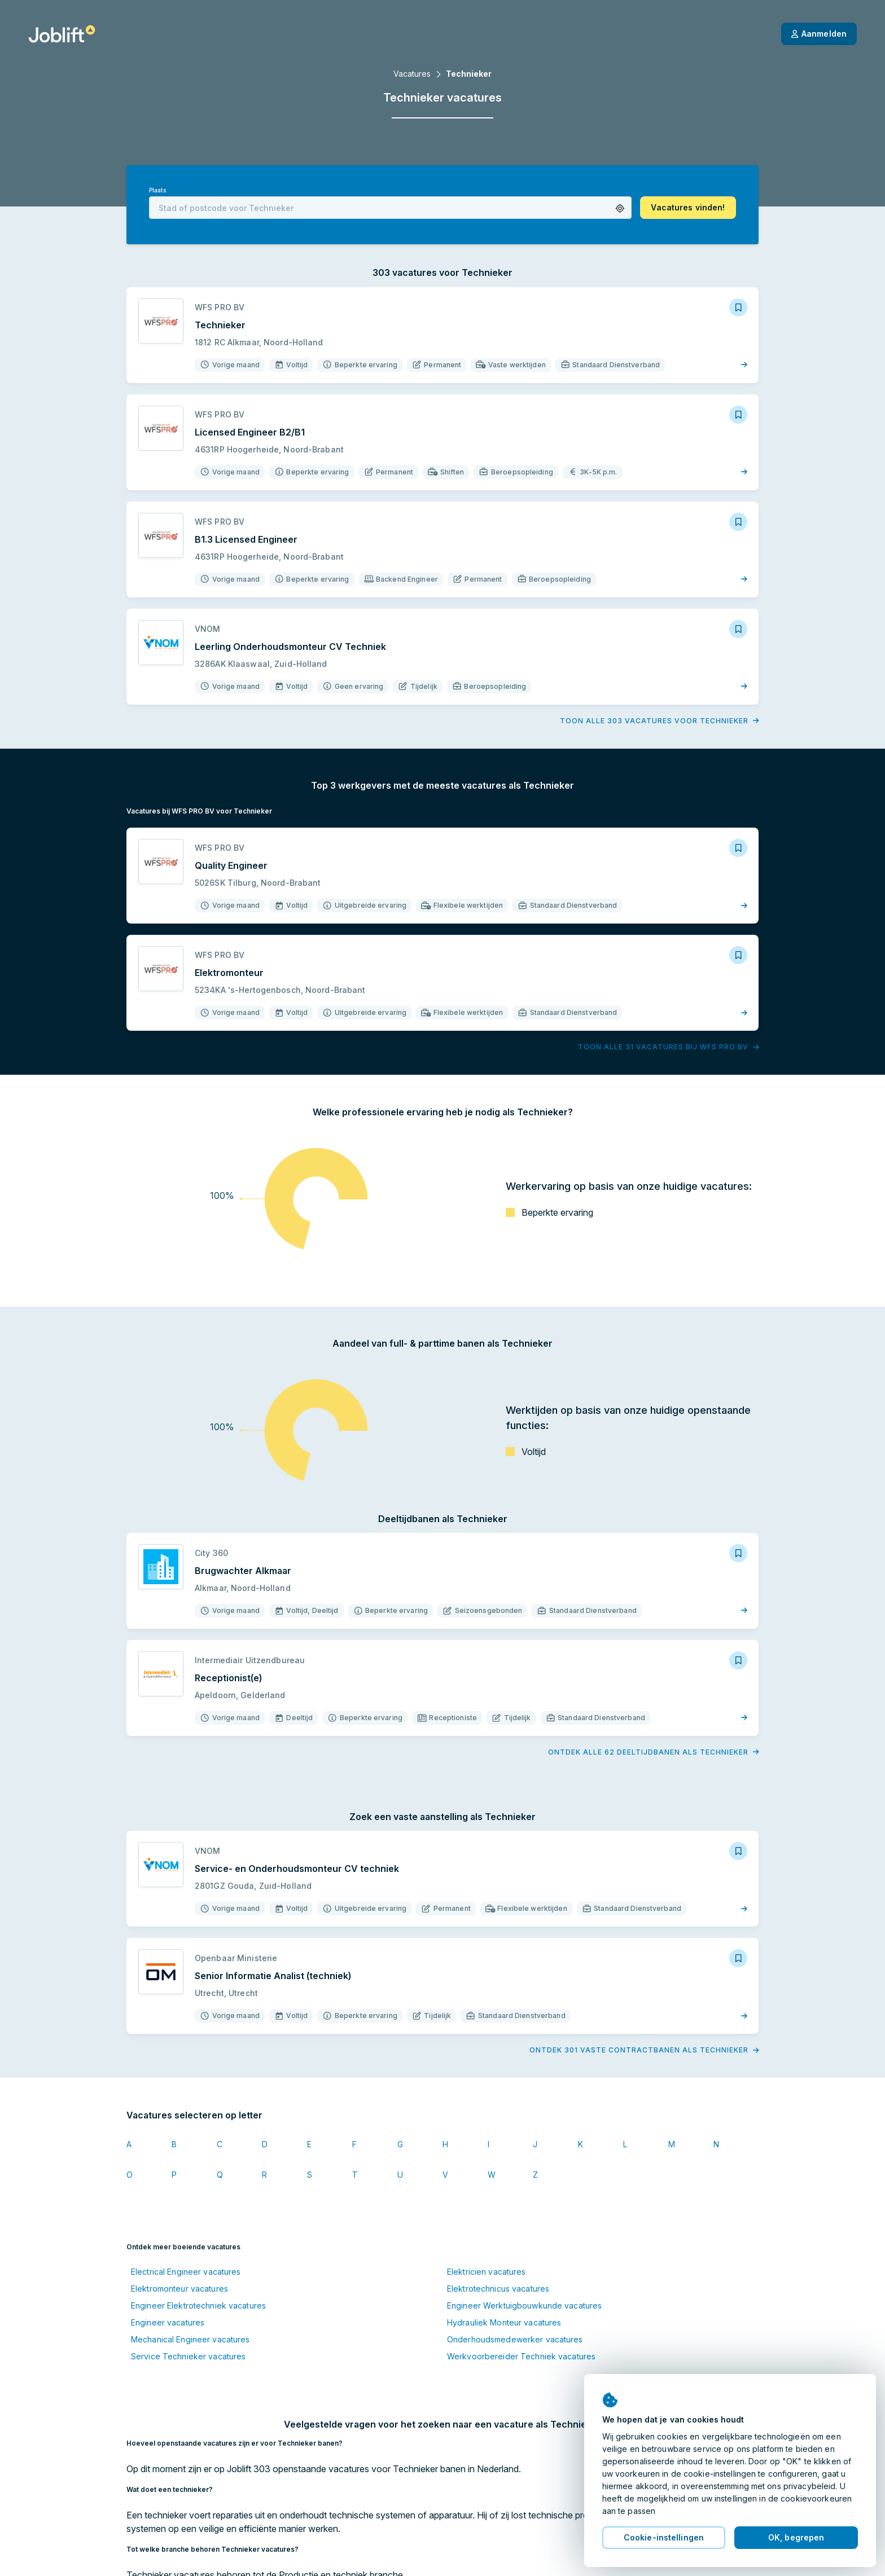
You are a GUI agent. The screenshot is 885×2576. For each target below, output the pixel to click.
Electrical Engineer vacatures (185, 2271)
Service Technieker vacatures (188, 2356)
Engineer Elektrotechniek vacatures (198, 2305)
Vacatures (412, 73)
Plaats (157, 190)
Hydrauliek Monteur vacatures (504, 2322)
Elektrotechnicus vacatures (498, 2288)
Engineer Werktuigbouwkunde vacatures (524, 2305)
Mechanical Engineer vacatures (190, 2339)
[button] (620, 208)
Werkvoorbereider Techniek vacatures (521, 2356)
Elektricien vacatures (486, 2271)
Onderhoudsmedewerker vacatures (515, 2339)
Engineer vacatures (167, 2322)
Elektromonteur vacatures (179, 2288)
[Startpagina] (61, 34)
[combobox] (390, 207)
